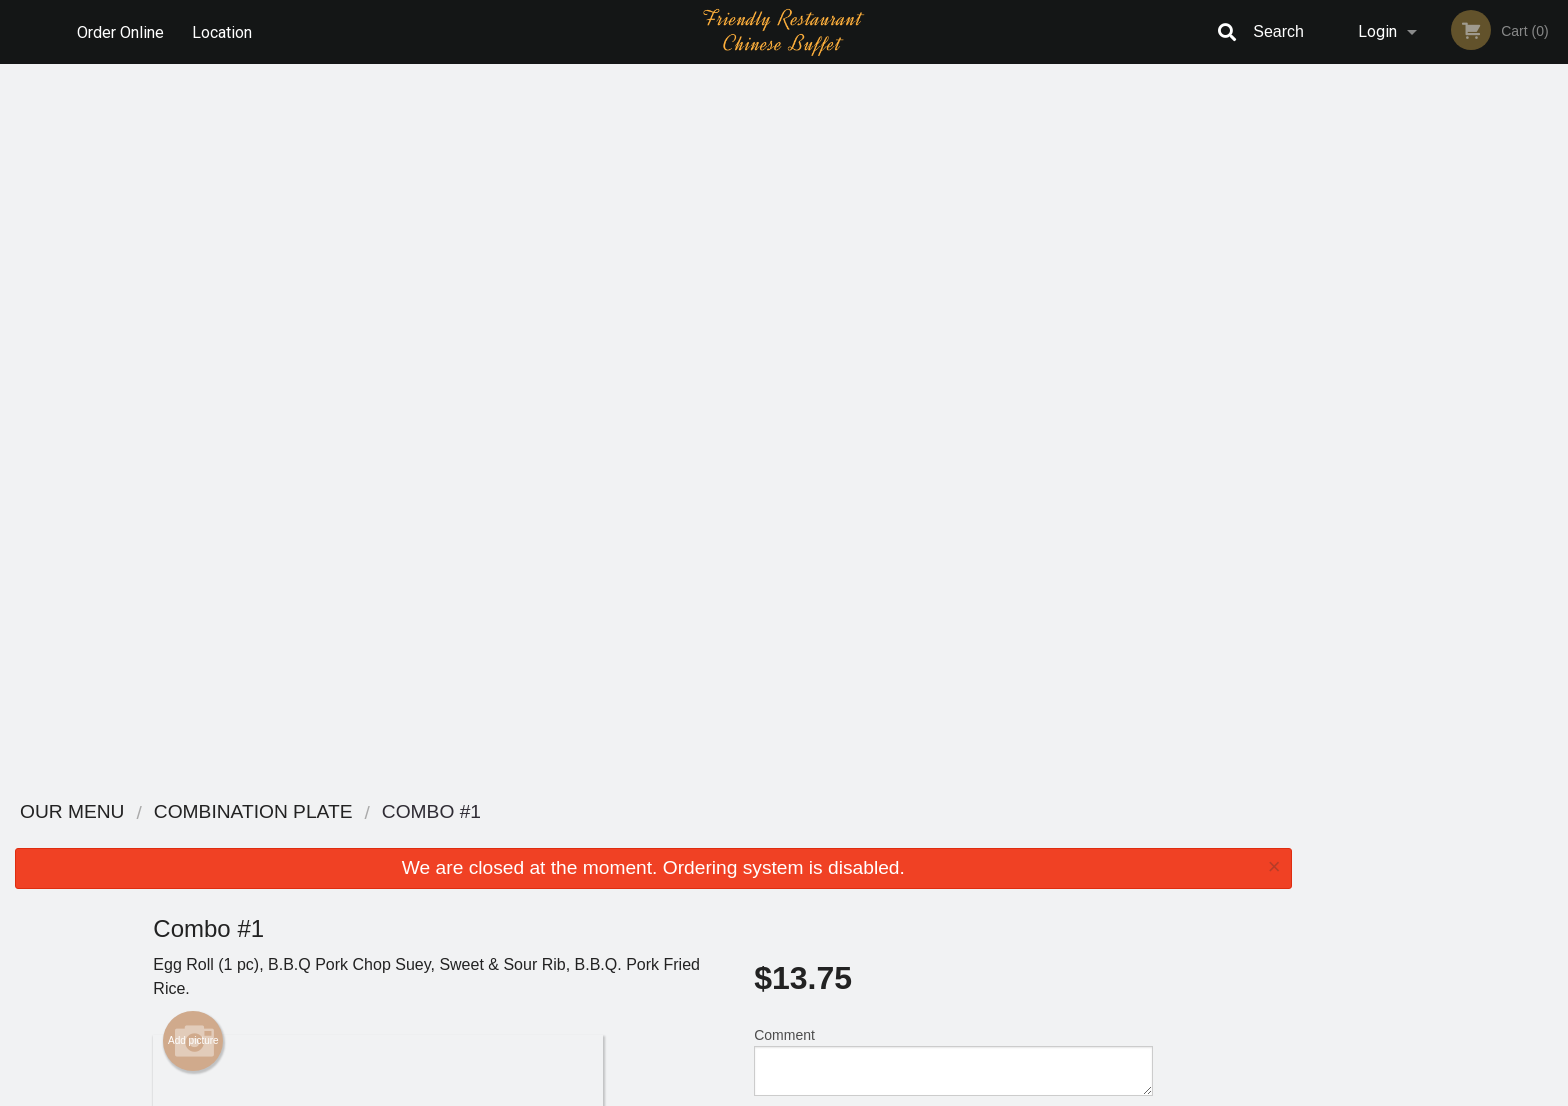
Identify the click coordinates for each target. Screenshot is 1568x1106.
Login (1377, 31)
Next (1553, 266)
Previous (1322, 266)
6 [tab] (1512, 395)
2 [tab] (1392, 395)
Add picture (193, 323)
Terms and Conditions (944, 863)
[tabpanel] (1437, 266)
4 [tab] (1452, 395)
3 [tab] (1422, 395)
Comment (953, 343)
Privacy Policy (922, 887)
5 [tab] (1482, 395)
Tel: (1100, 887)
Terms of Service (817, 1092)
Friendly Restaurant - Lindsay (436, 812)
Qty (815, 424)
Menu (732, 838)
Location (223, 31)
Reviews (906, 838)
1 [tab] (1362, 395)
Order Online (120, 31)
